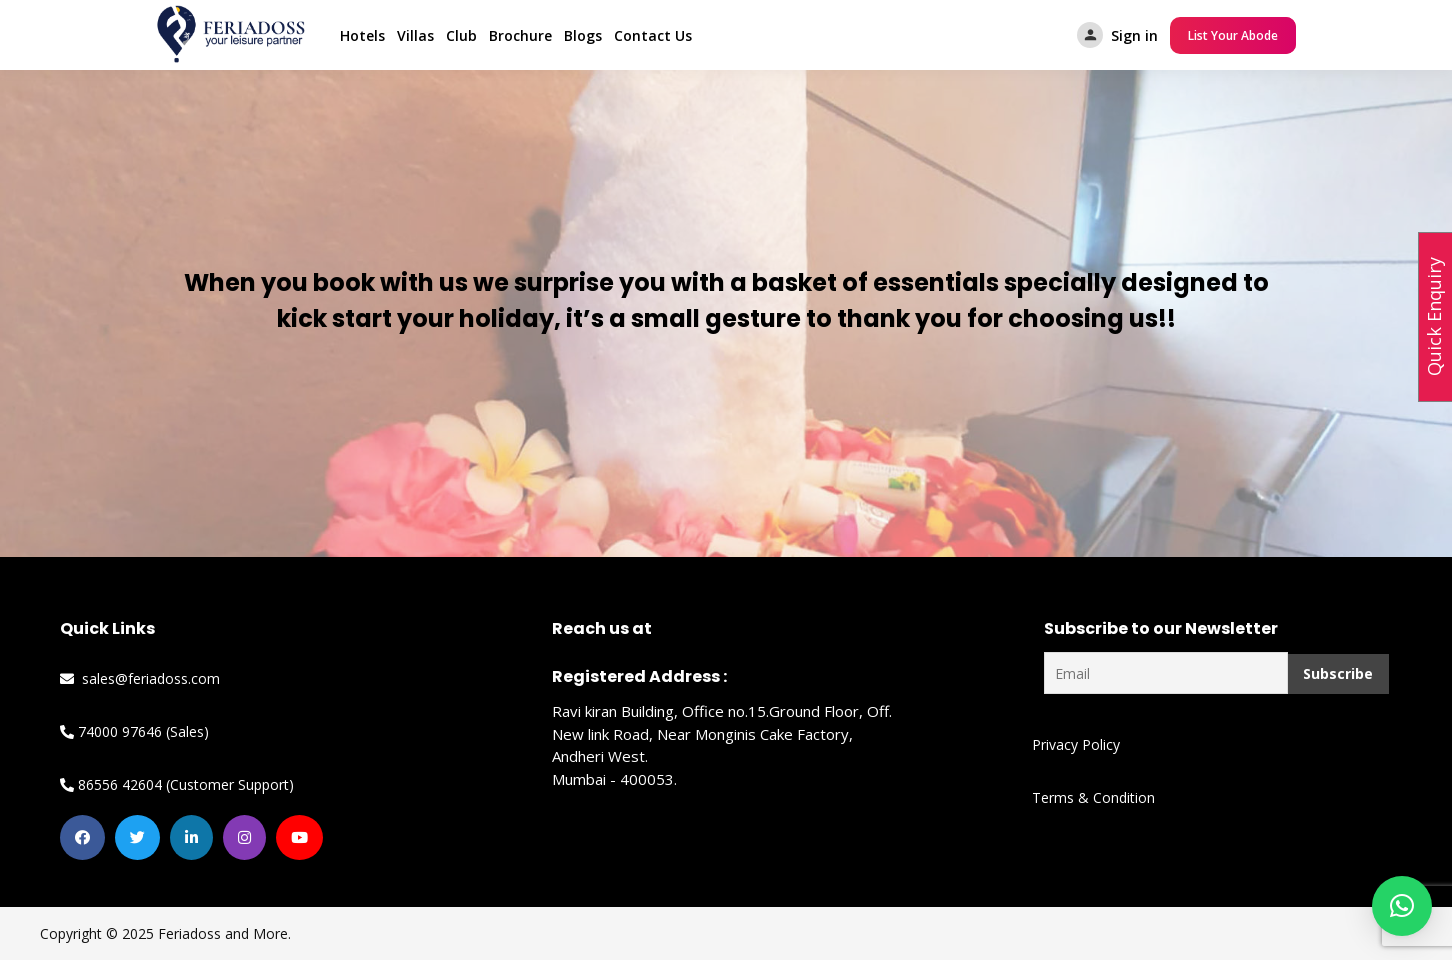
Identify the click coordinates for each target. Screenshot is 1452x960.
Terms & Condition (1093, 797)
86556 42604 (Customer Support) (177, 784)
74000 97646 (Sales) (134, 731)
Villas (415, 35)
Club (461, 35)
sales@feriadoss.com (140, 678)
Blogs (583, 35)
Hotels (362, 35)
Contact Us (653, 35)
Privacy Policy (1076, 744)
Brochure (520, 35)
